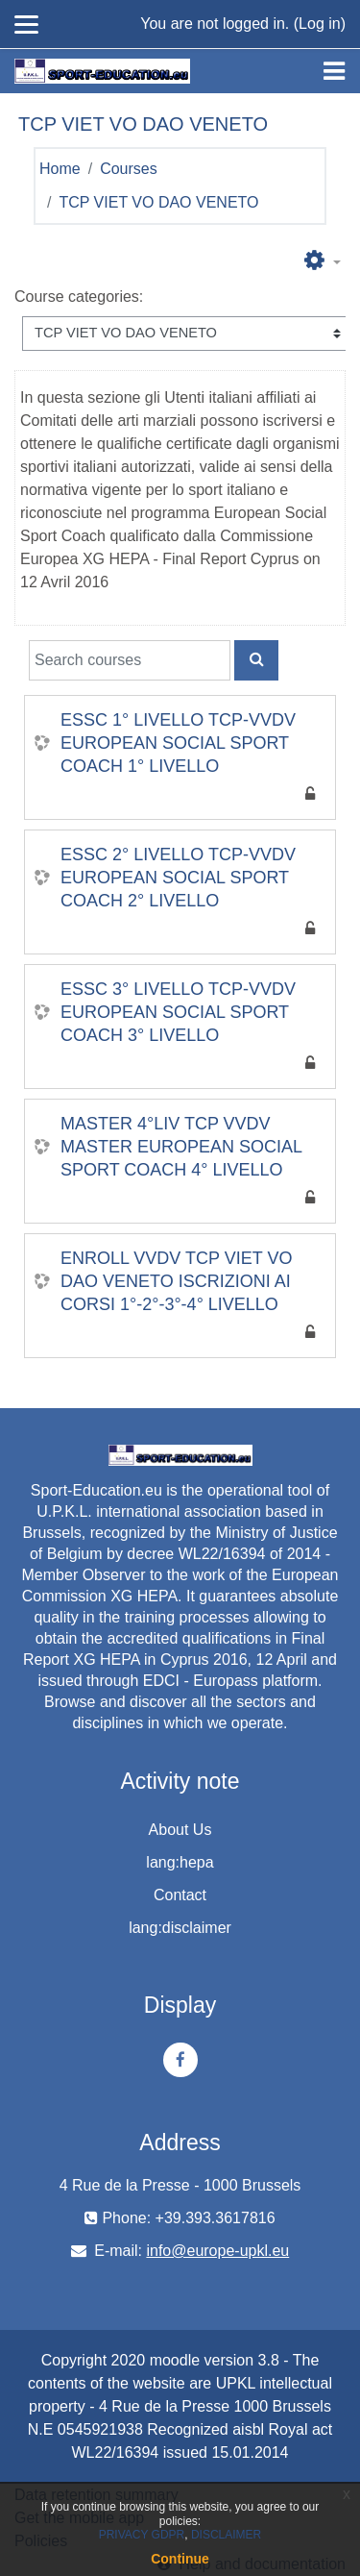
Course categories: (78, 296)
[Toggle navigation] (334, 71)
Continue (180, 2558)
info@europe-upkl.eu (217, 2250)
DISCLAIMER (226, 2534)
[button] (322, 261)
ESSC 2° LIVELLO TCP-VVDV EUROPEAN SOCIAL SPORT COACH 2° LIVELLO (178, 877)
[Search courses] (129, 660)
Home (60, 169)
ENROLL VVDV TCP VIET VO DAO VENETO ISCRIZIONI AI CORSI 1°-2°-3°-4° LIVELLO (176, 1281)
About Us (180, 1829)
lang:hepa (179, 1862)
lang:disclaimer (180, 1928)
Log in (320, 23)
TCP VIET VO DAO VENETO (158, 202)
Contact (180, 1895)
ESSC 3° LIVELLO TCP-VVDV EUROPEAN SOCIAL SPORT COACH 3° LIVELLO (178, 1012)
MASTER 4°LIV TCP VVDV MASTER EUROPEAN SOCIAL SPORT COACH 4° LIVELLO (181, 1146)
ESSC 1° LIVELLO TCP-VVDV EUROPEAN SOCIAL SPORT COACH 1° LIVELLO (178, 743)
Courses (128, 169)
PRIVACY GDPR (142, 2534)
